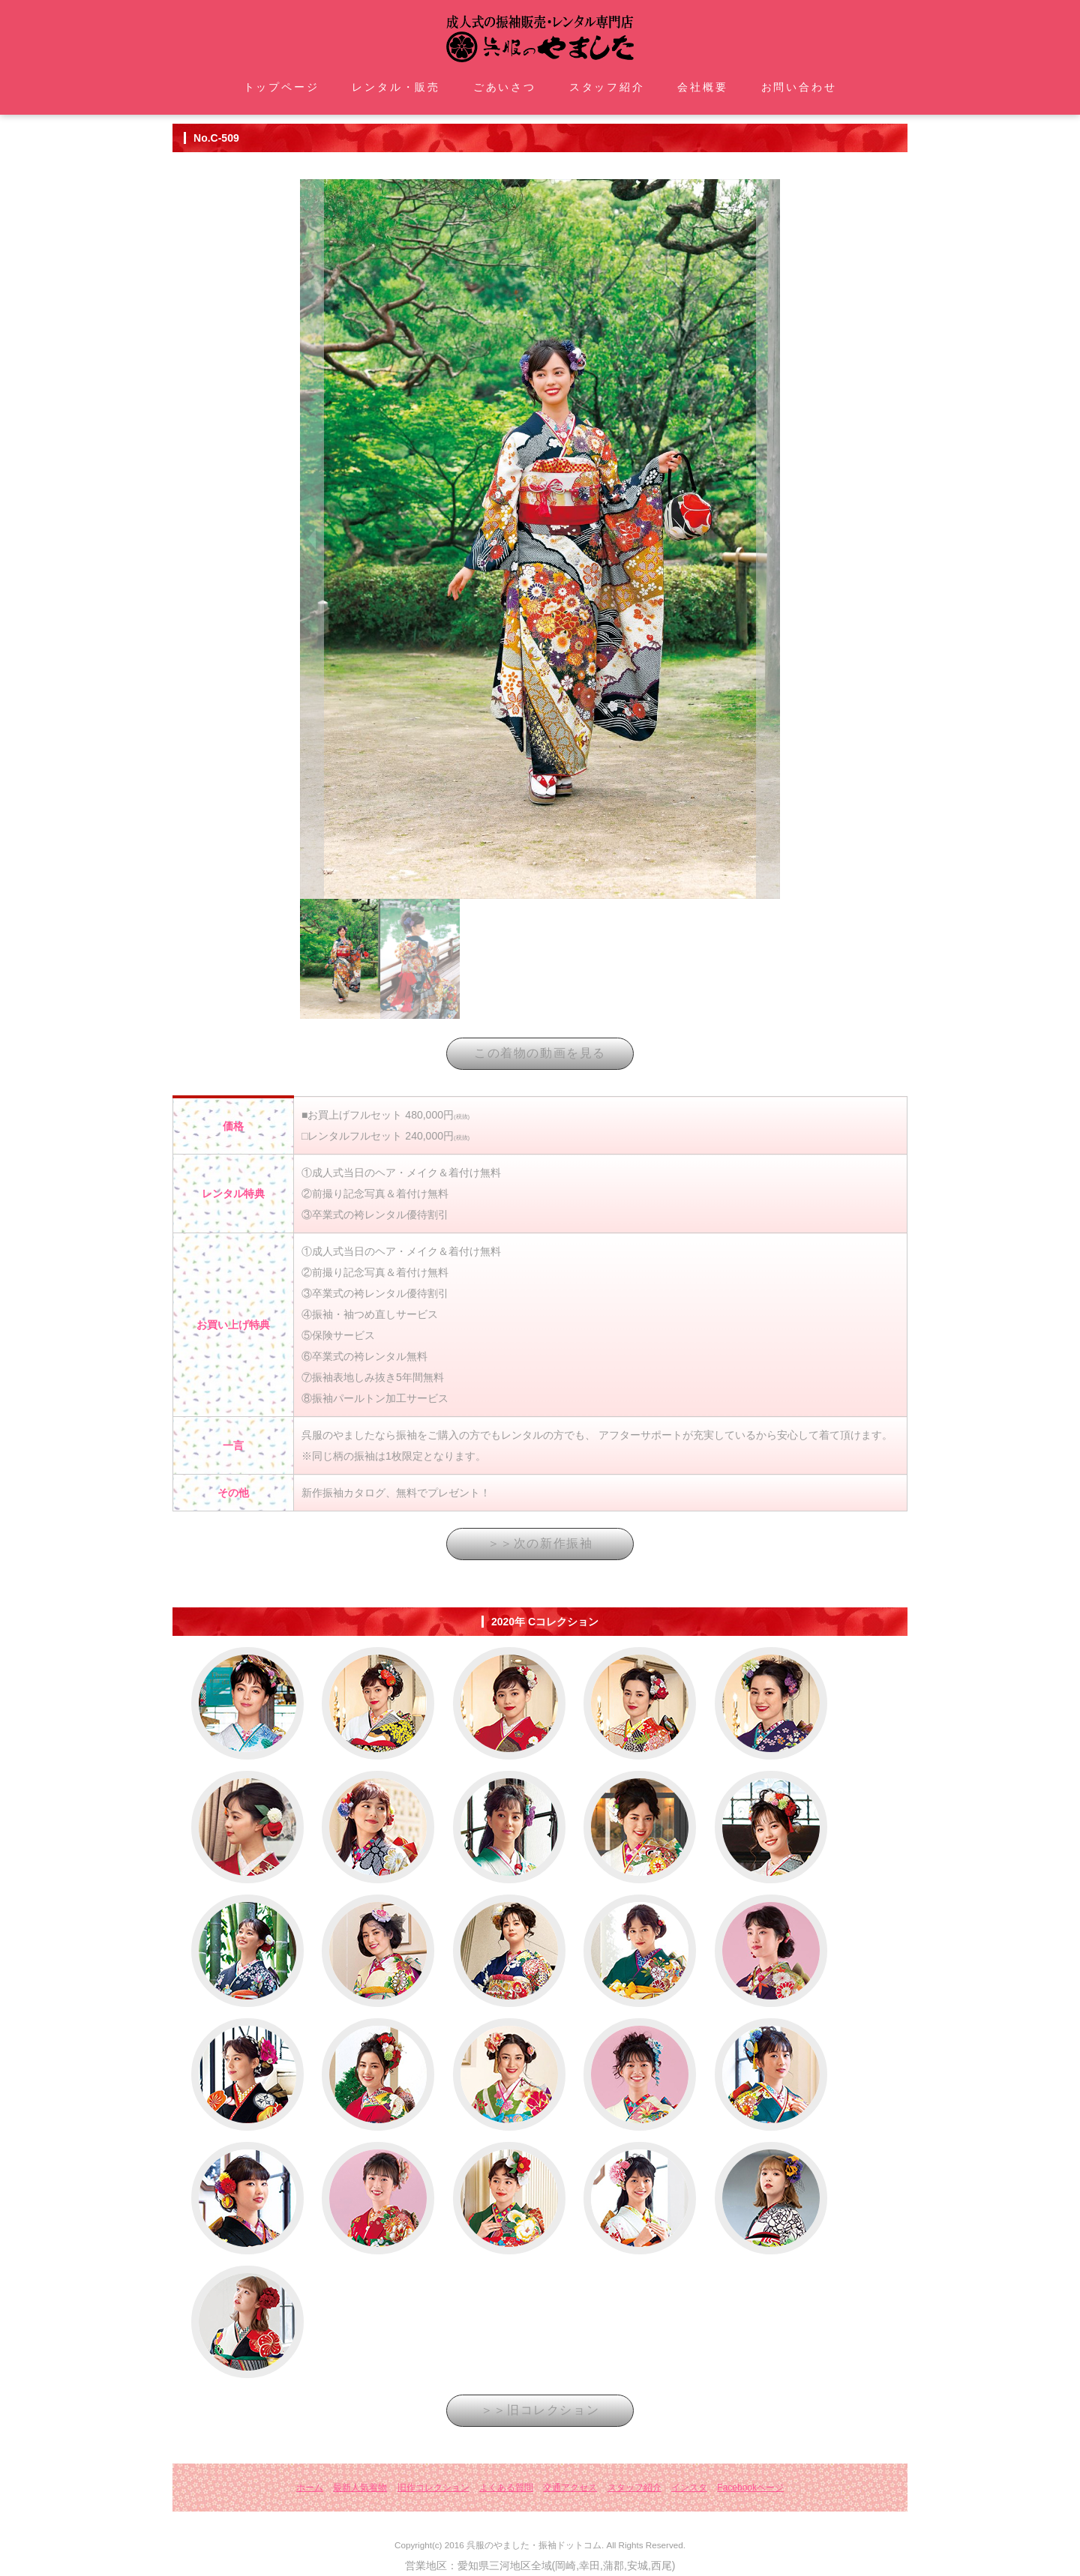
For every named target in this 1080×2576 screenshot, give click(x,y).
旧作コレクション (434, 2487)
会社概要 (702, 87)
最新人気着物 (360, 2487)
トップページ (282, 87)
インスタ (689, 2487)
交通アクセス (570, 2487)
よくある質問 (506, 2487)
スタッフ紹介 (607, 87)
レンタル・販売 (396, 87)
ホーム (309, 2487)
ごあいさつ (504, 87)
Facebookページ (750, 2487)
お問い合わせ (799, 87)
